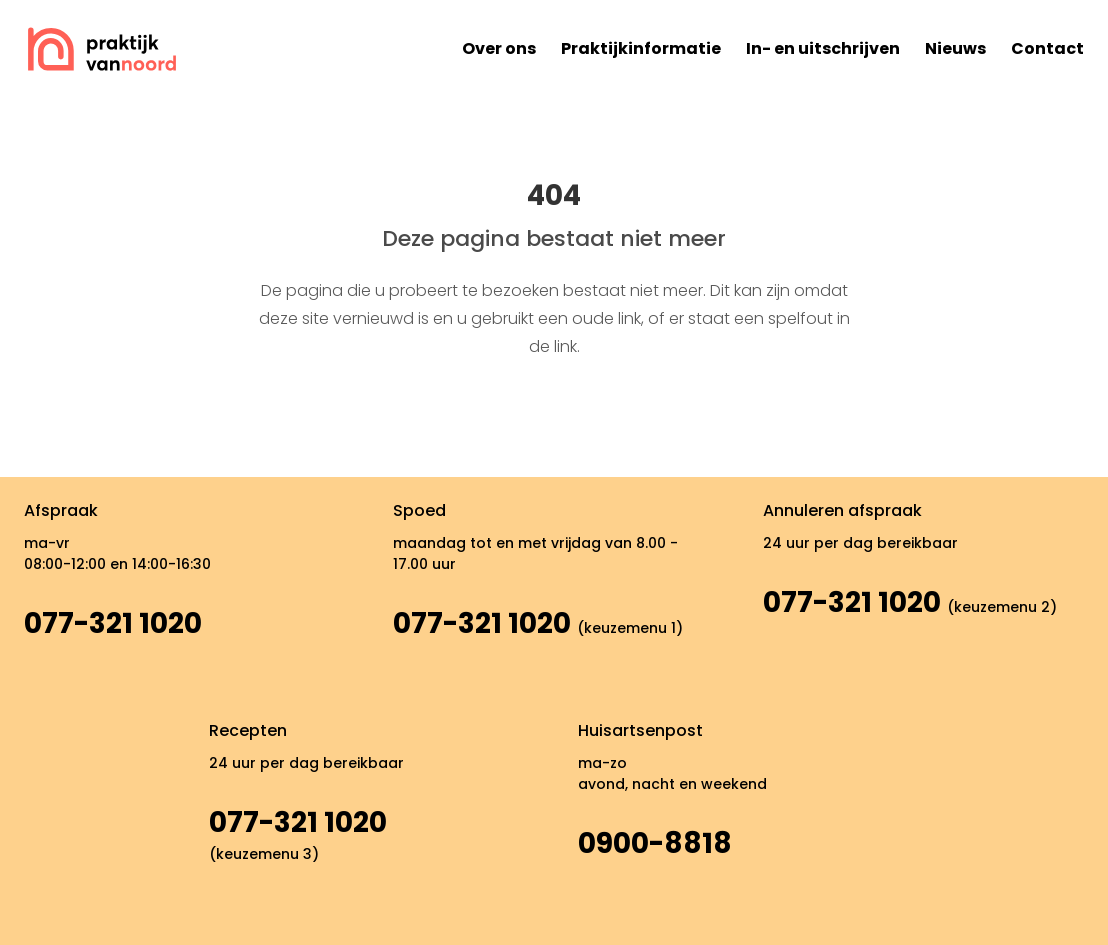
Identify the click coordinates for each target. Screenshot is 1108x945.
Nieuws (955, 48)
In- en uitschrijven (823, 48)
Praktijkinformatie (641, 48)
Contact (1047, 48)
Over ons (499, 48)
